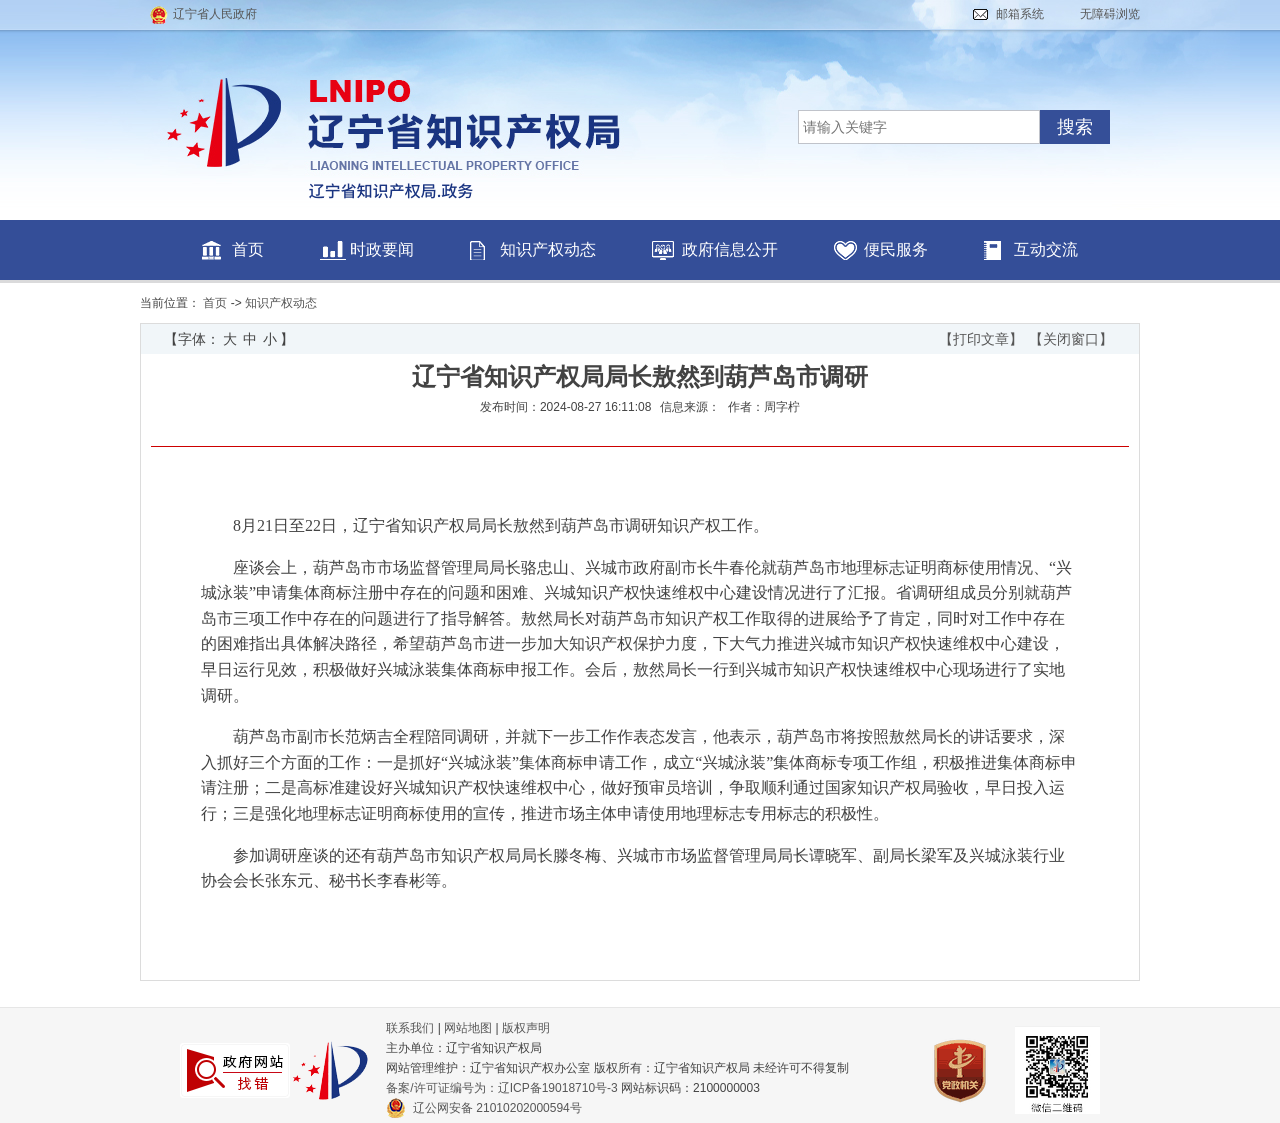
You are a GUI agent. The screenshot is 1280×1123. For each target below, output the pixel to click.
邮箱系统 (1020, 14)
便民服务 (896, 249)
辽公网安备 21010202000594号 (483, 1108)
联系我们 (410, 1028)
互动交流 (1046, 249)
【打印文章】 (981, 339)
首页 (248, 249)
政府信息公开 (730, 249)
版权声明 (526, 1028)
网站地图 (468, 1028)
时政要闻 (382, 249)
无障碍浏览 (1110, 14)
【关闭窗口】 (1071, 339)
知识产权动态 (548, 249)
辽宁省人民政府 (215, 14)
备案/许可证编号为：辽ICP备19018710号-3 (501, 1088)
